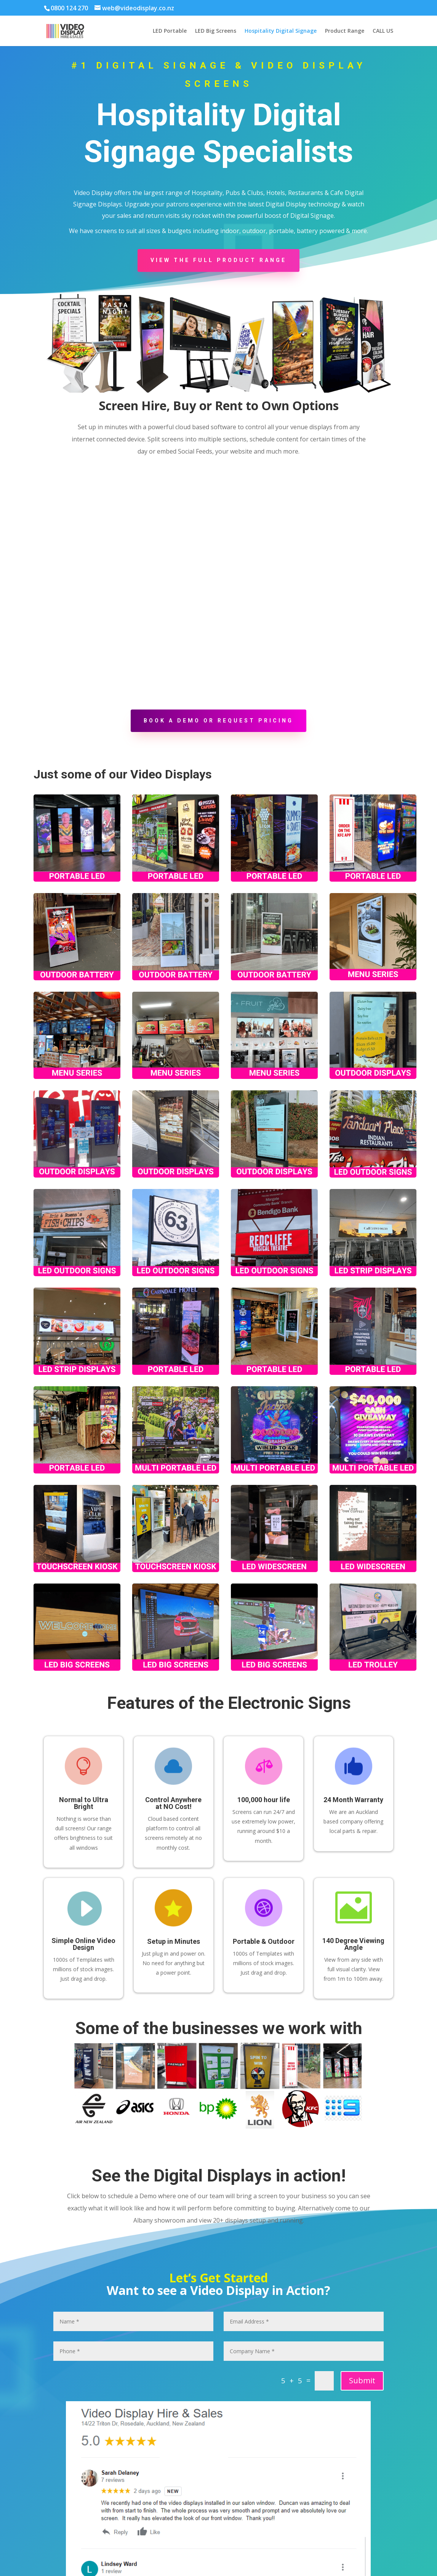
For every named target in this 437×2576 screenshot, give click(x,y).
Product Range (344, 31)
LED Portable (170, 31)
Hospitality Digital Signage (281, 31)
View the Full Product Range (218, 260)
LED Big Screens (215, 31)
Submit (362, 2380)
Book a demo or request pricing (218, 721)
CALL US (383, 31)
